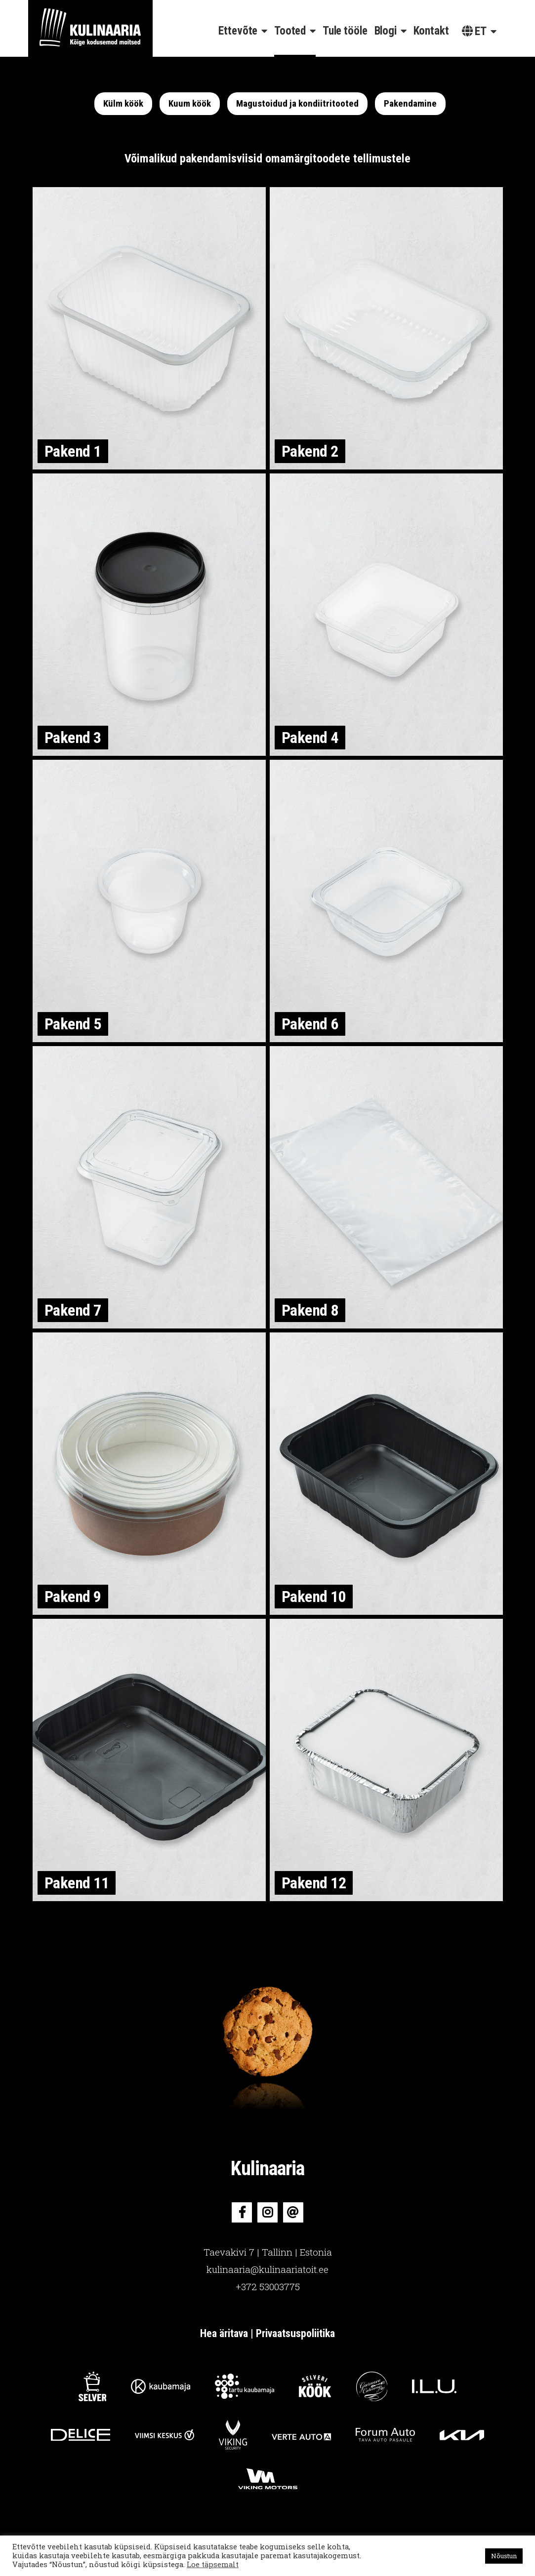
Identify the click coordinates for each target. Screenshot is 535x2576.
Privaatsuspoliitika (295, 2333)
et (474, 31)
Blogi (385, 31)
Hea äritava (224, 2333)
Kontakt (431, 31)
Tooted (290, 31)
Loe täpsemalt (213, 2564)
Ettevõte (237, 31)
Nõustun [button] (504, 2555)
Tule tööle (345, 31)
